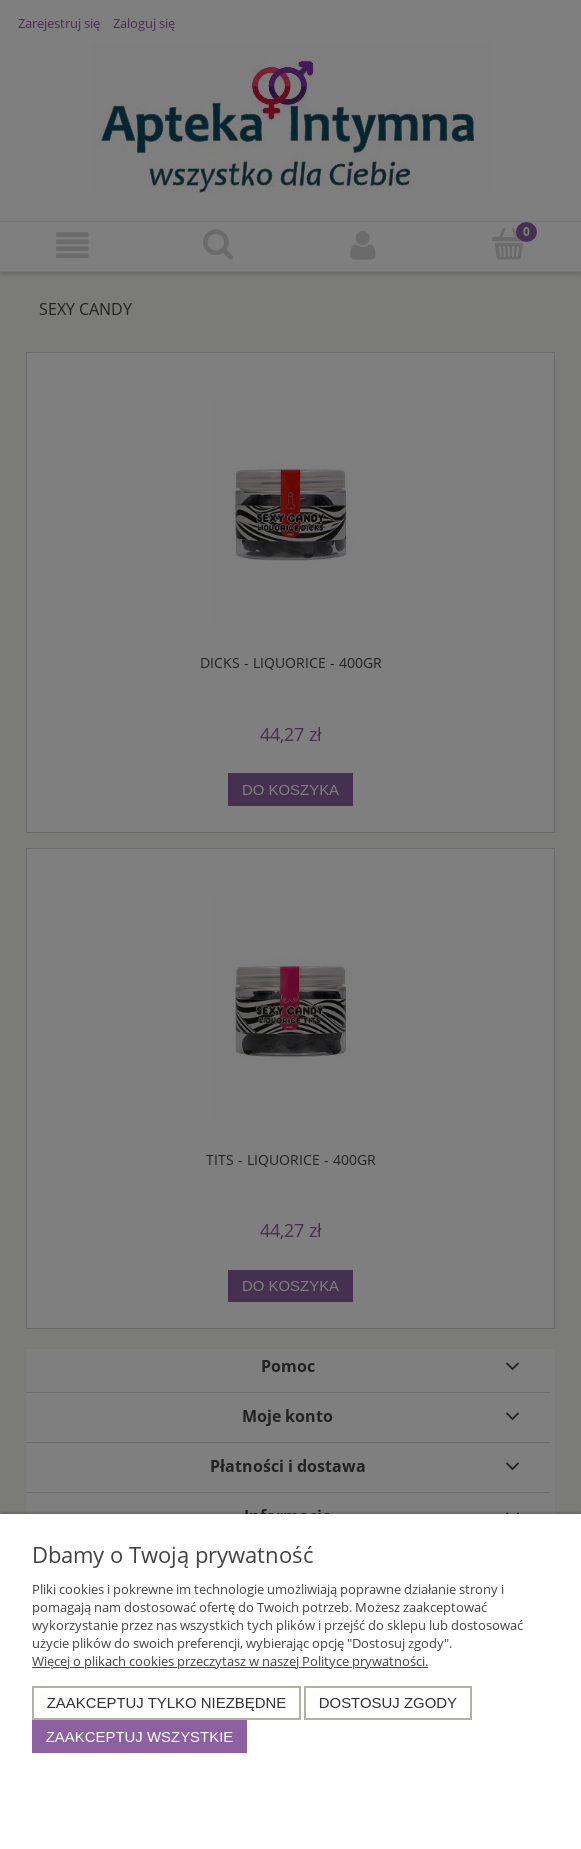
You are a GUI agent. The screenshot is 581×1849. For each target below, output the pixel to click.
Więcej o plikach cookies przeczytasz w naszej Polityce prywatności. (230, 1661)
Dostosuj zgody (388, 1702)
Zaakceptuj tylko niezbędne (167, 1702)
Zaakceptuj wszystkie (140, 1736)
